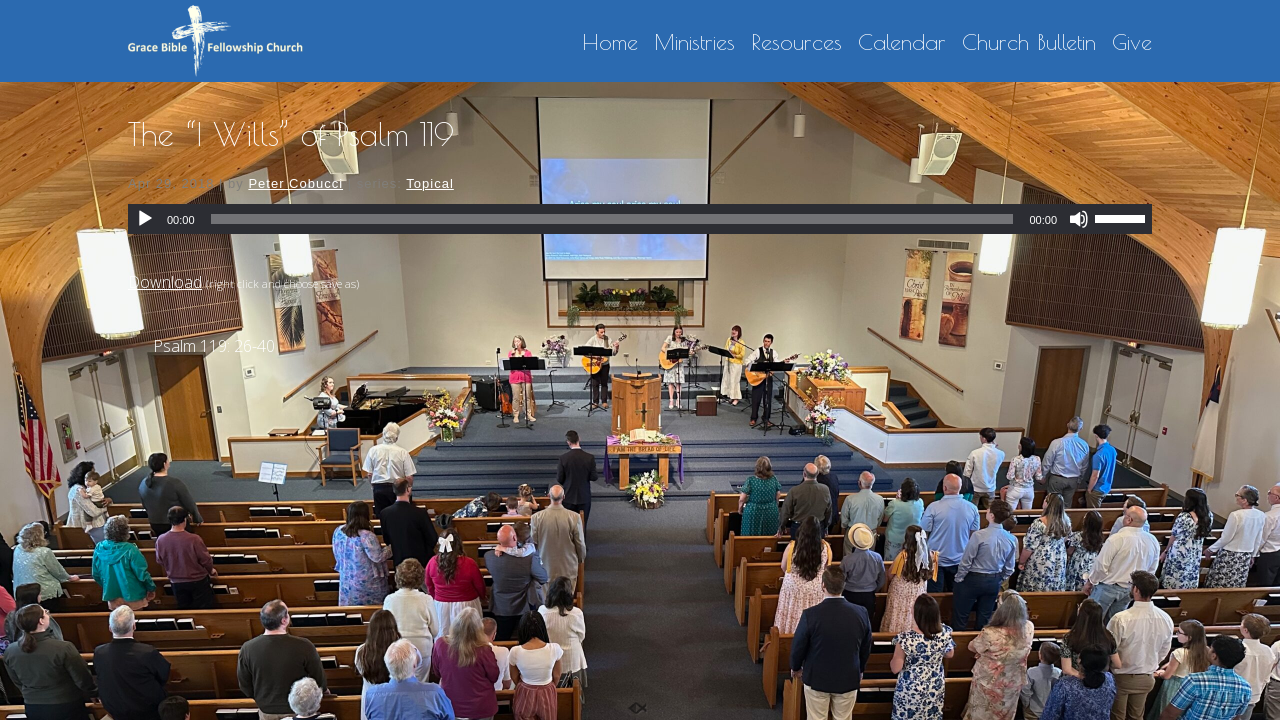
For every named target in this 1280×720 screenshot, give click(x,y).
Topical (429, 183)
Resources (796, 43)
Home (610, 43)
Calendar (902, 43)
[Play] (145, 219)
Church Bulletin (1029, 43)
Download (165, 282)
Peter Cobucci (295, 183)
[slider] (612, 219)
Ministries (694, 43)
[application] (640, 219)
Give (1132, 43)
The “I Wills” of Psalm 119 (291, 134)
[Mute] (1079, 219)
